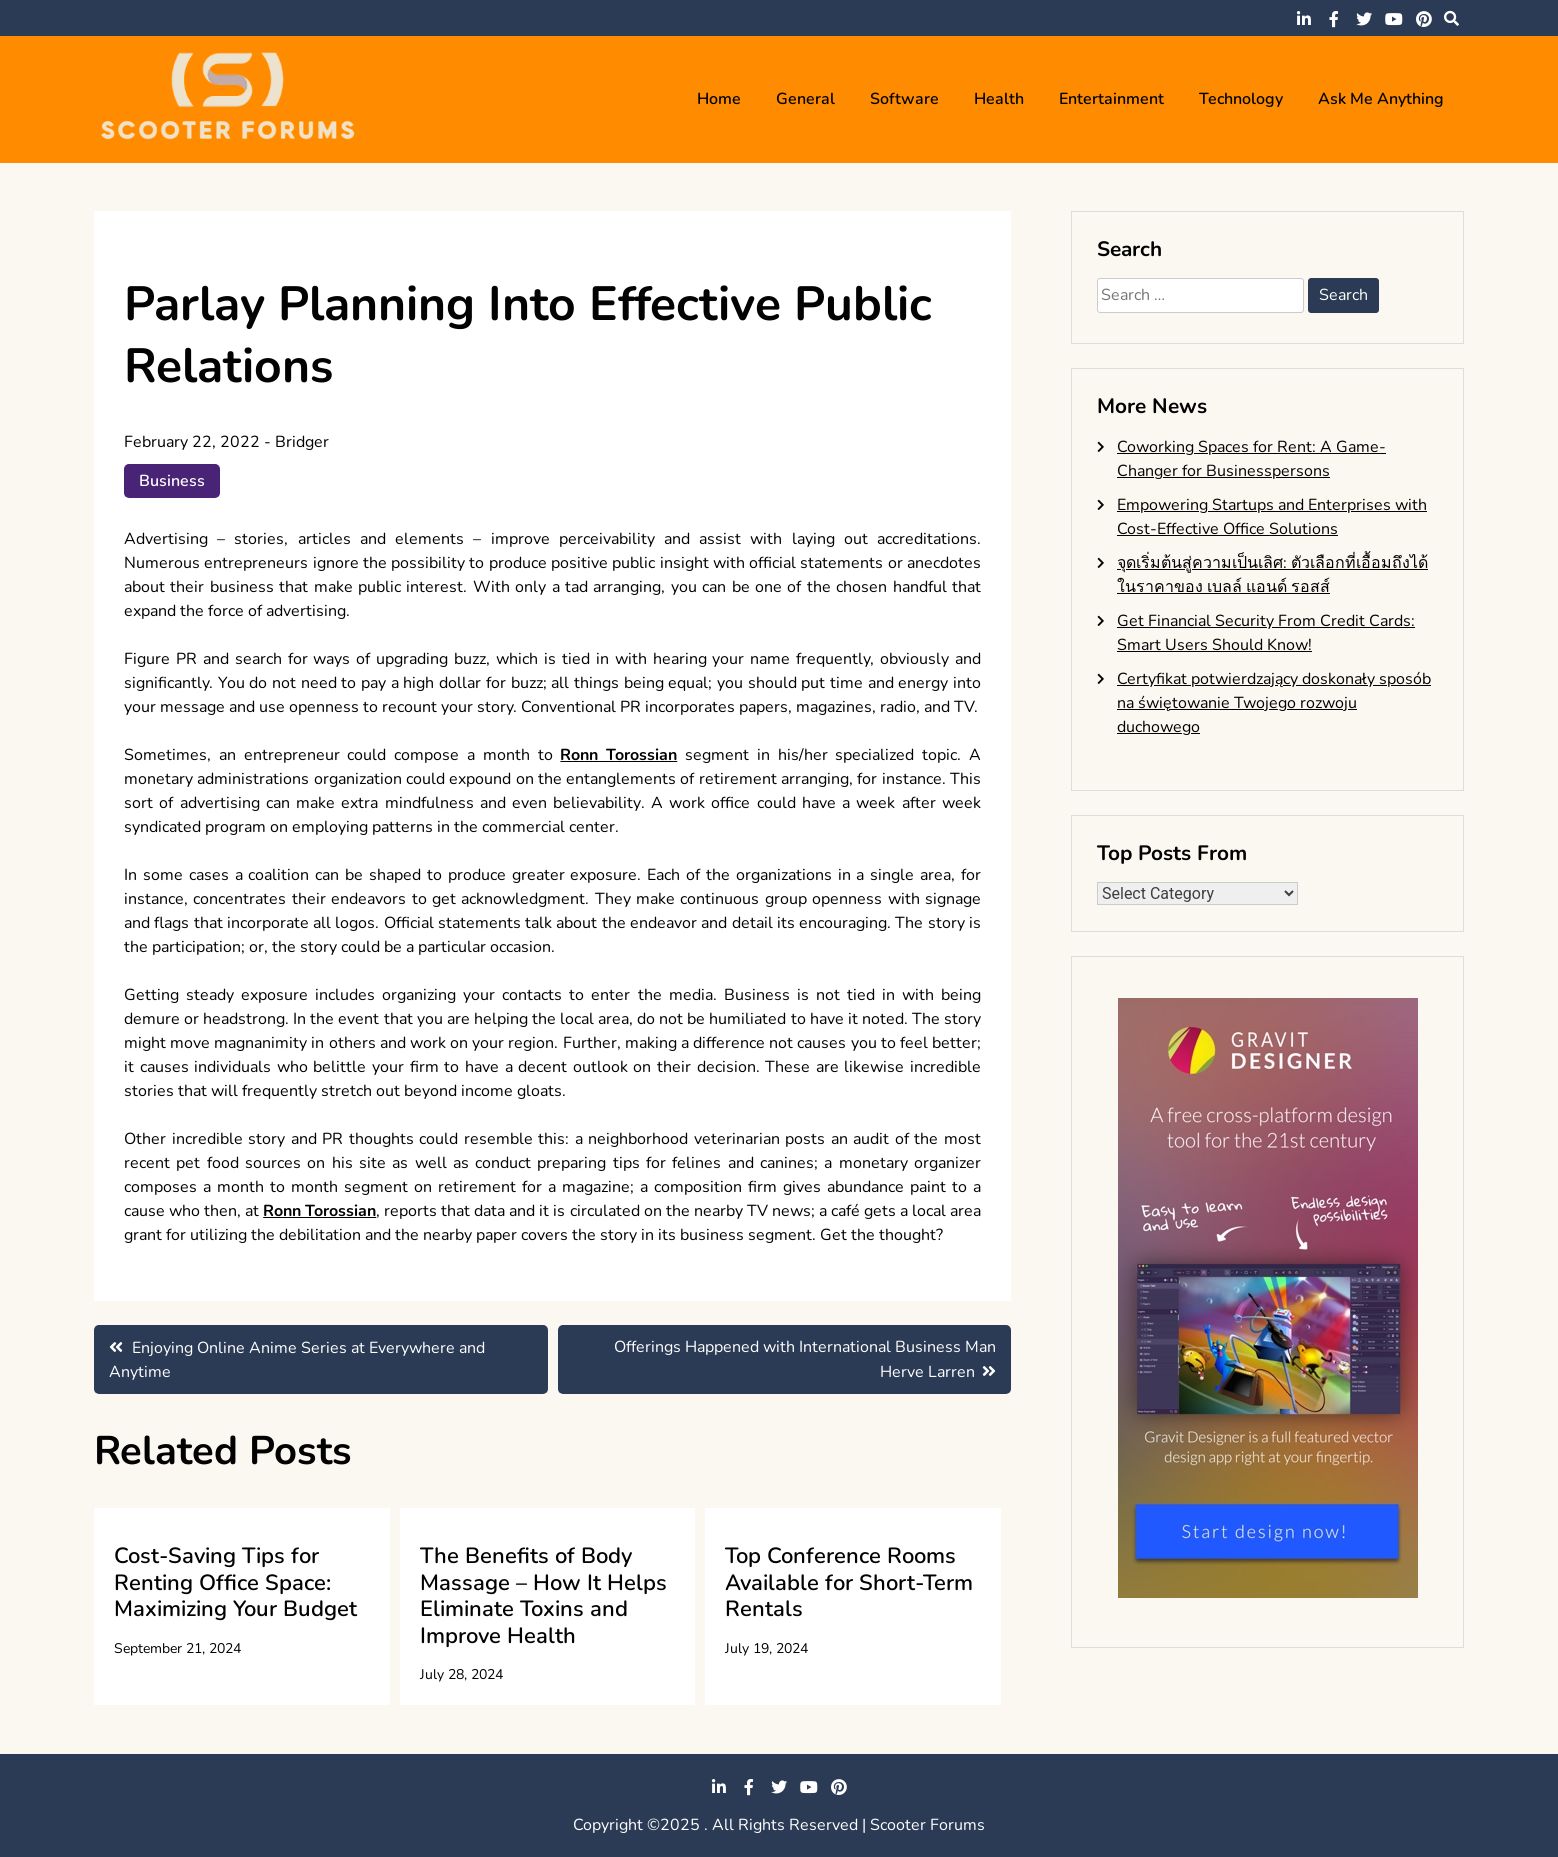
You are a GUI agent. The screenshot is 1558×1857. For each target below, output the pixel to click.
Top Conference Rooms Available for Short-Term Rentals (849, 1582)
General (805, 99)
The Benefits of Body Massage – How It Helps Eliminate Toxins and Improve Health (543, 1595)
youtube (1394, 19)
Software (904, 99)
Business (172, 481)
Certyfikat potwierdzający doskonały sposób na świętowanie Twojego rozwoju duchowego (1274, 703)
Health (999, 99)
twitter (1364, 19)
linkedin (1304, 19)
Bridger (302, 442)
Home (719, 99)
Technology (1241, 99)
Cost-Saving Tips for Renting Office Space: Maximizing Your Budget (235, 1582)
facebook (1334, 19)
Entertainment (1111, 99)
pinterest (1424, 19)
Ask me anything (1381, 99)
